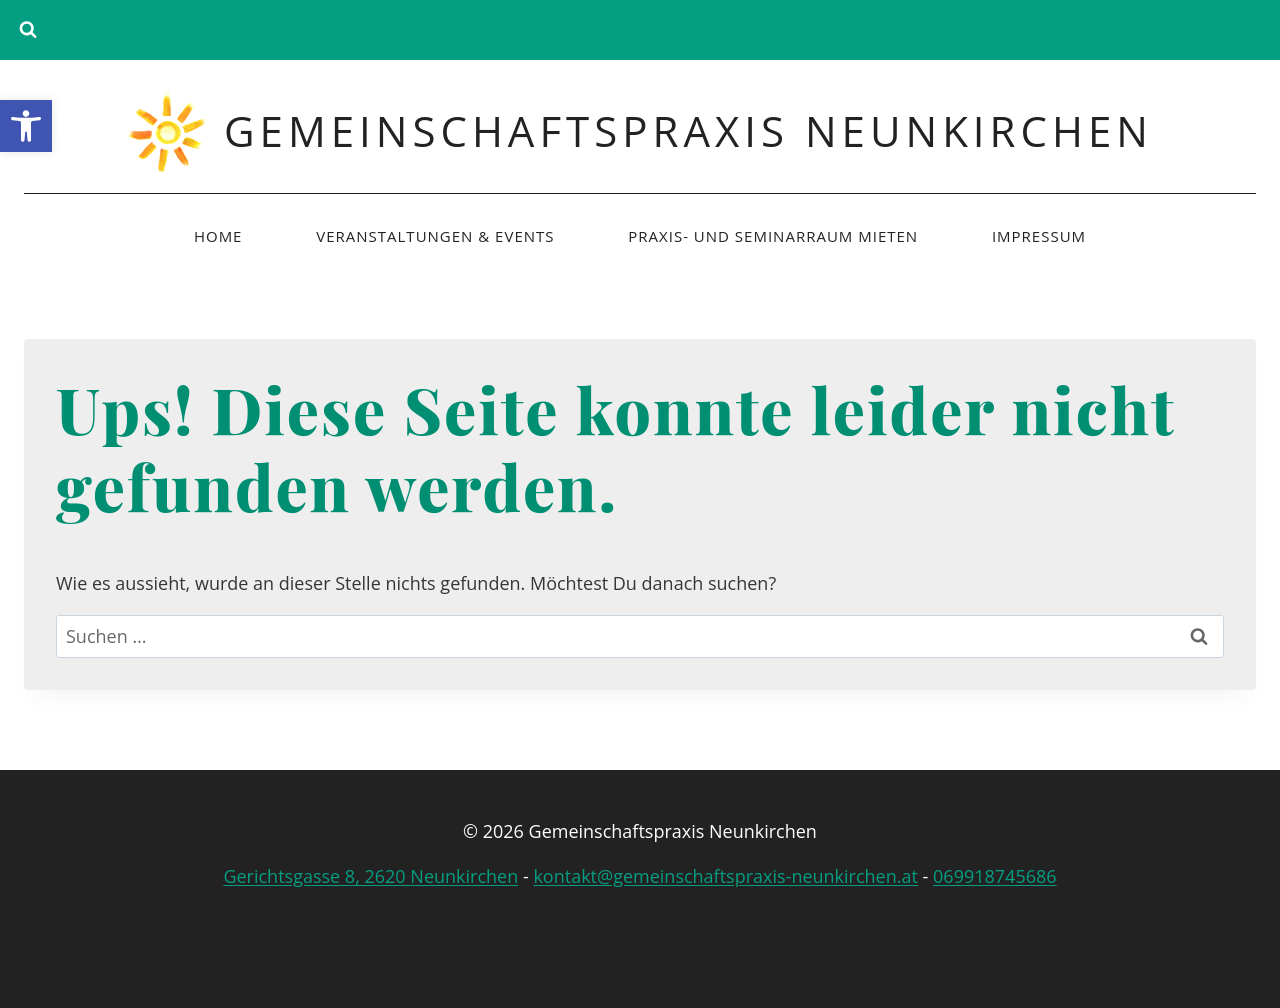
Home (218, 236)
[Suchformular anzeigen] (28, 30)
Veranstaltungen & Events (435, 236)
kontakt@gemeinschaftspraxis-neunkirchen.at (725, 876)
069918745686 (995, 876)
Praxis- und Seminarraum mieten (773, 236)
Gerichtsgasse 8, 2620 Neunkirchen (370, 876)
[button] (26, 126)
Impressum (1039, 236)
